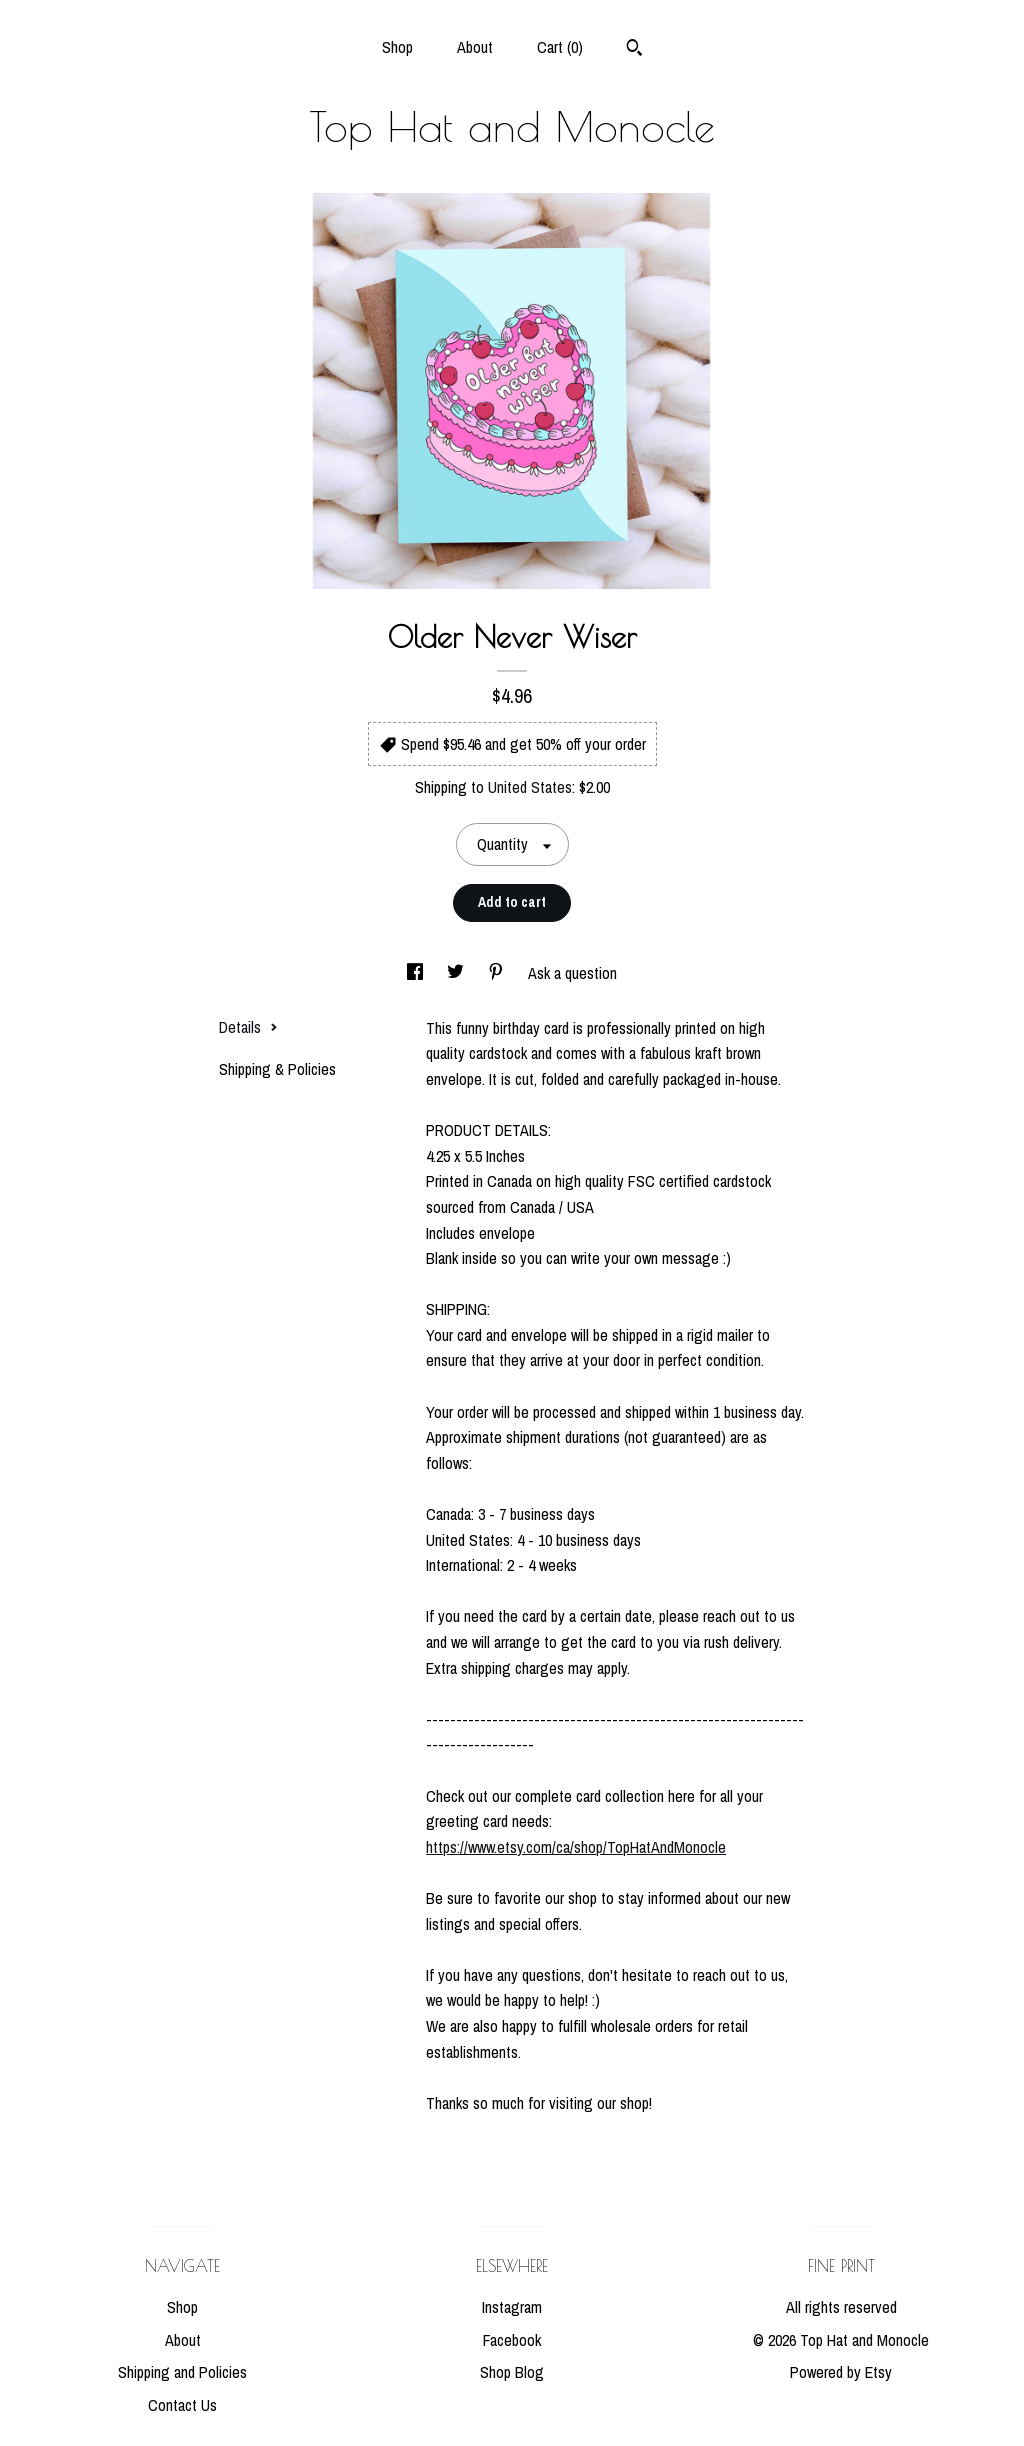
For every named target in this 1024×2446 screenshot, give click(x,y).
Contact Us (182, 2405)
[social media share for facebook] (417, 973)
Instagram (512, 2307)
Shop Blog (512, 2372)
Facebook (512, 2340)
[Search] (634, 50)
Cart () (560, 47)
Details (248, 1027)
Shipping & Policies (277, 1069)
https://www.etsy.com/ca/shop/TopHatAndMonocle (576, 1847)
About (475, 47)
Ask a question (572, 973)
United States (530, 787)
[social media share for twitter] (457, 973)
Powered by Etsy (841, 2372)
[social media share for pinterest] (498, 973)
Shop (397, 47)
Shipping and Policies (182, 2372)
